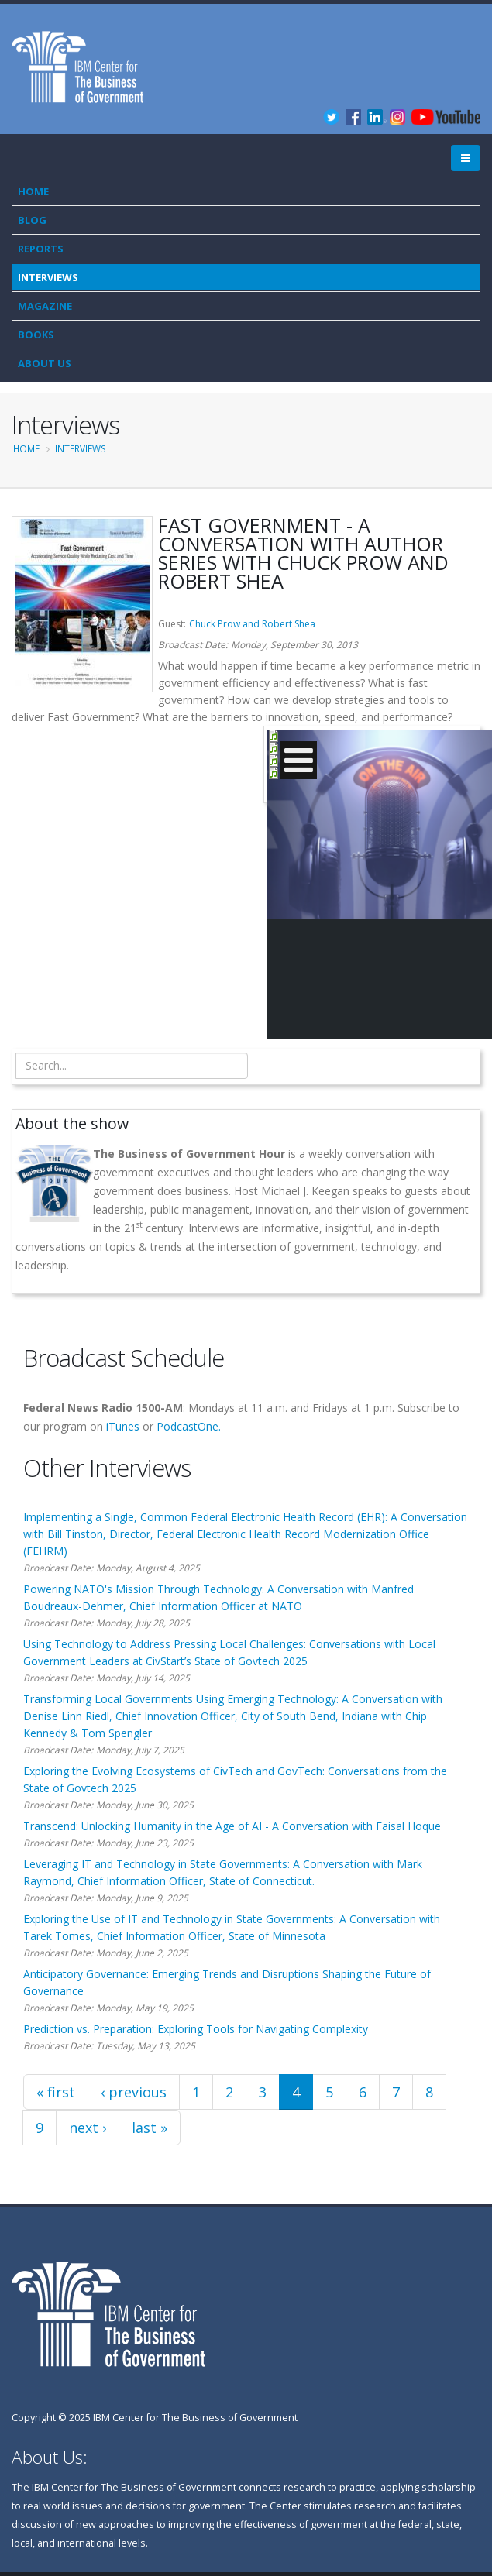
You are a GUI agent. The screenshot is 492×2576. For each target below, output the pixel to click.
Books (36, 335)
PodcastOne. (189, 1426)
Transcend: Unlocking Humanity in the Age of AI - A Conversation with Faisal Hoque (232, 1826)
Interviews (48, 277)
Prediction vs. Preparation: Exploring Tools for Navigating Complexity (195, 2028)
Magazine (45, 306)
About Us (44, 363)
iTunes (122, 1426)
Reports (41, 249)
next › (87, 2127)
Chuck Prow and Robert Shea (252, 623)
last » (149, 2127)
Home (33, 191)
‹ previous (134, 2092)
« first (55, 2092)
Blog (32, 220)
